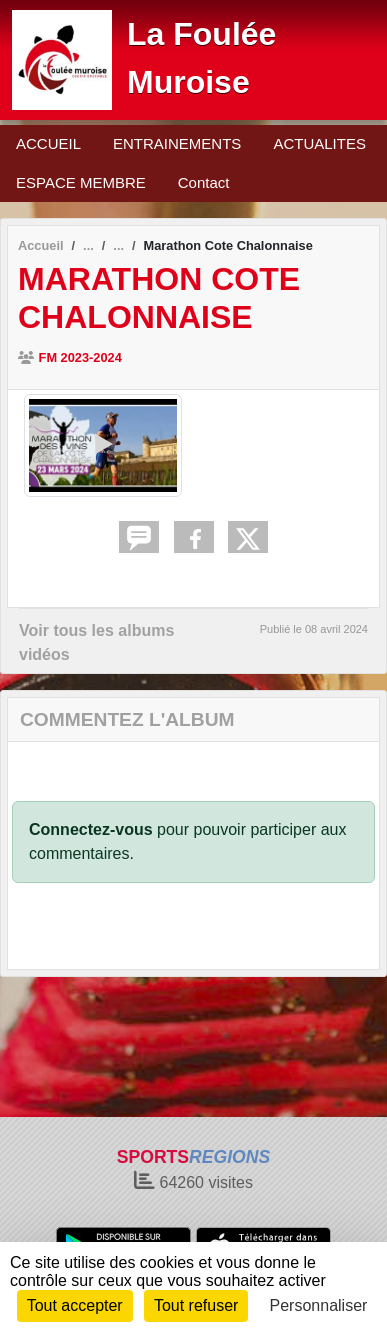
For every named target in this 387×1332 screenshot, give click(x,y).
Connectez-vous (91, 829)
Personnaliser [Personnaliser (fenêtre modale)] (319, 1305)
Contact (204, 182)
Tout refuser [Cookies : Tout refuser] (196, 1305)
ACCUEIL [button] (48, 143)
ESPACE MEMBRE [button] (81, 182)
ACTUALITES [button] (319, 143)
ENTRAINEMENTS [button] (177, 143)
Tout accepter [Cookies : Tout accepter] (75, 1305)
